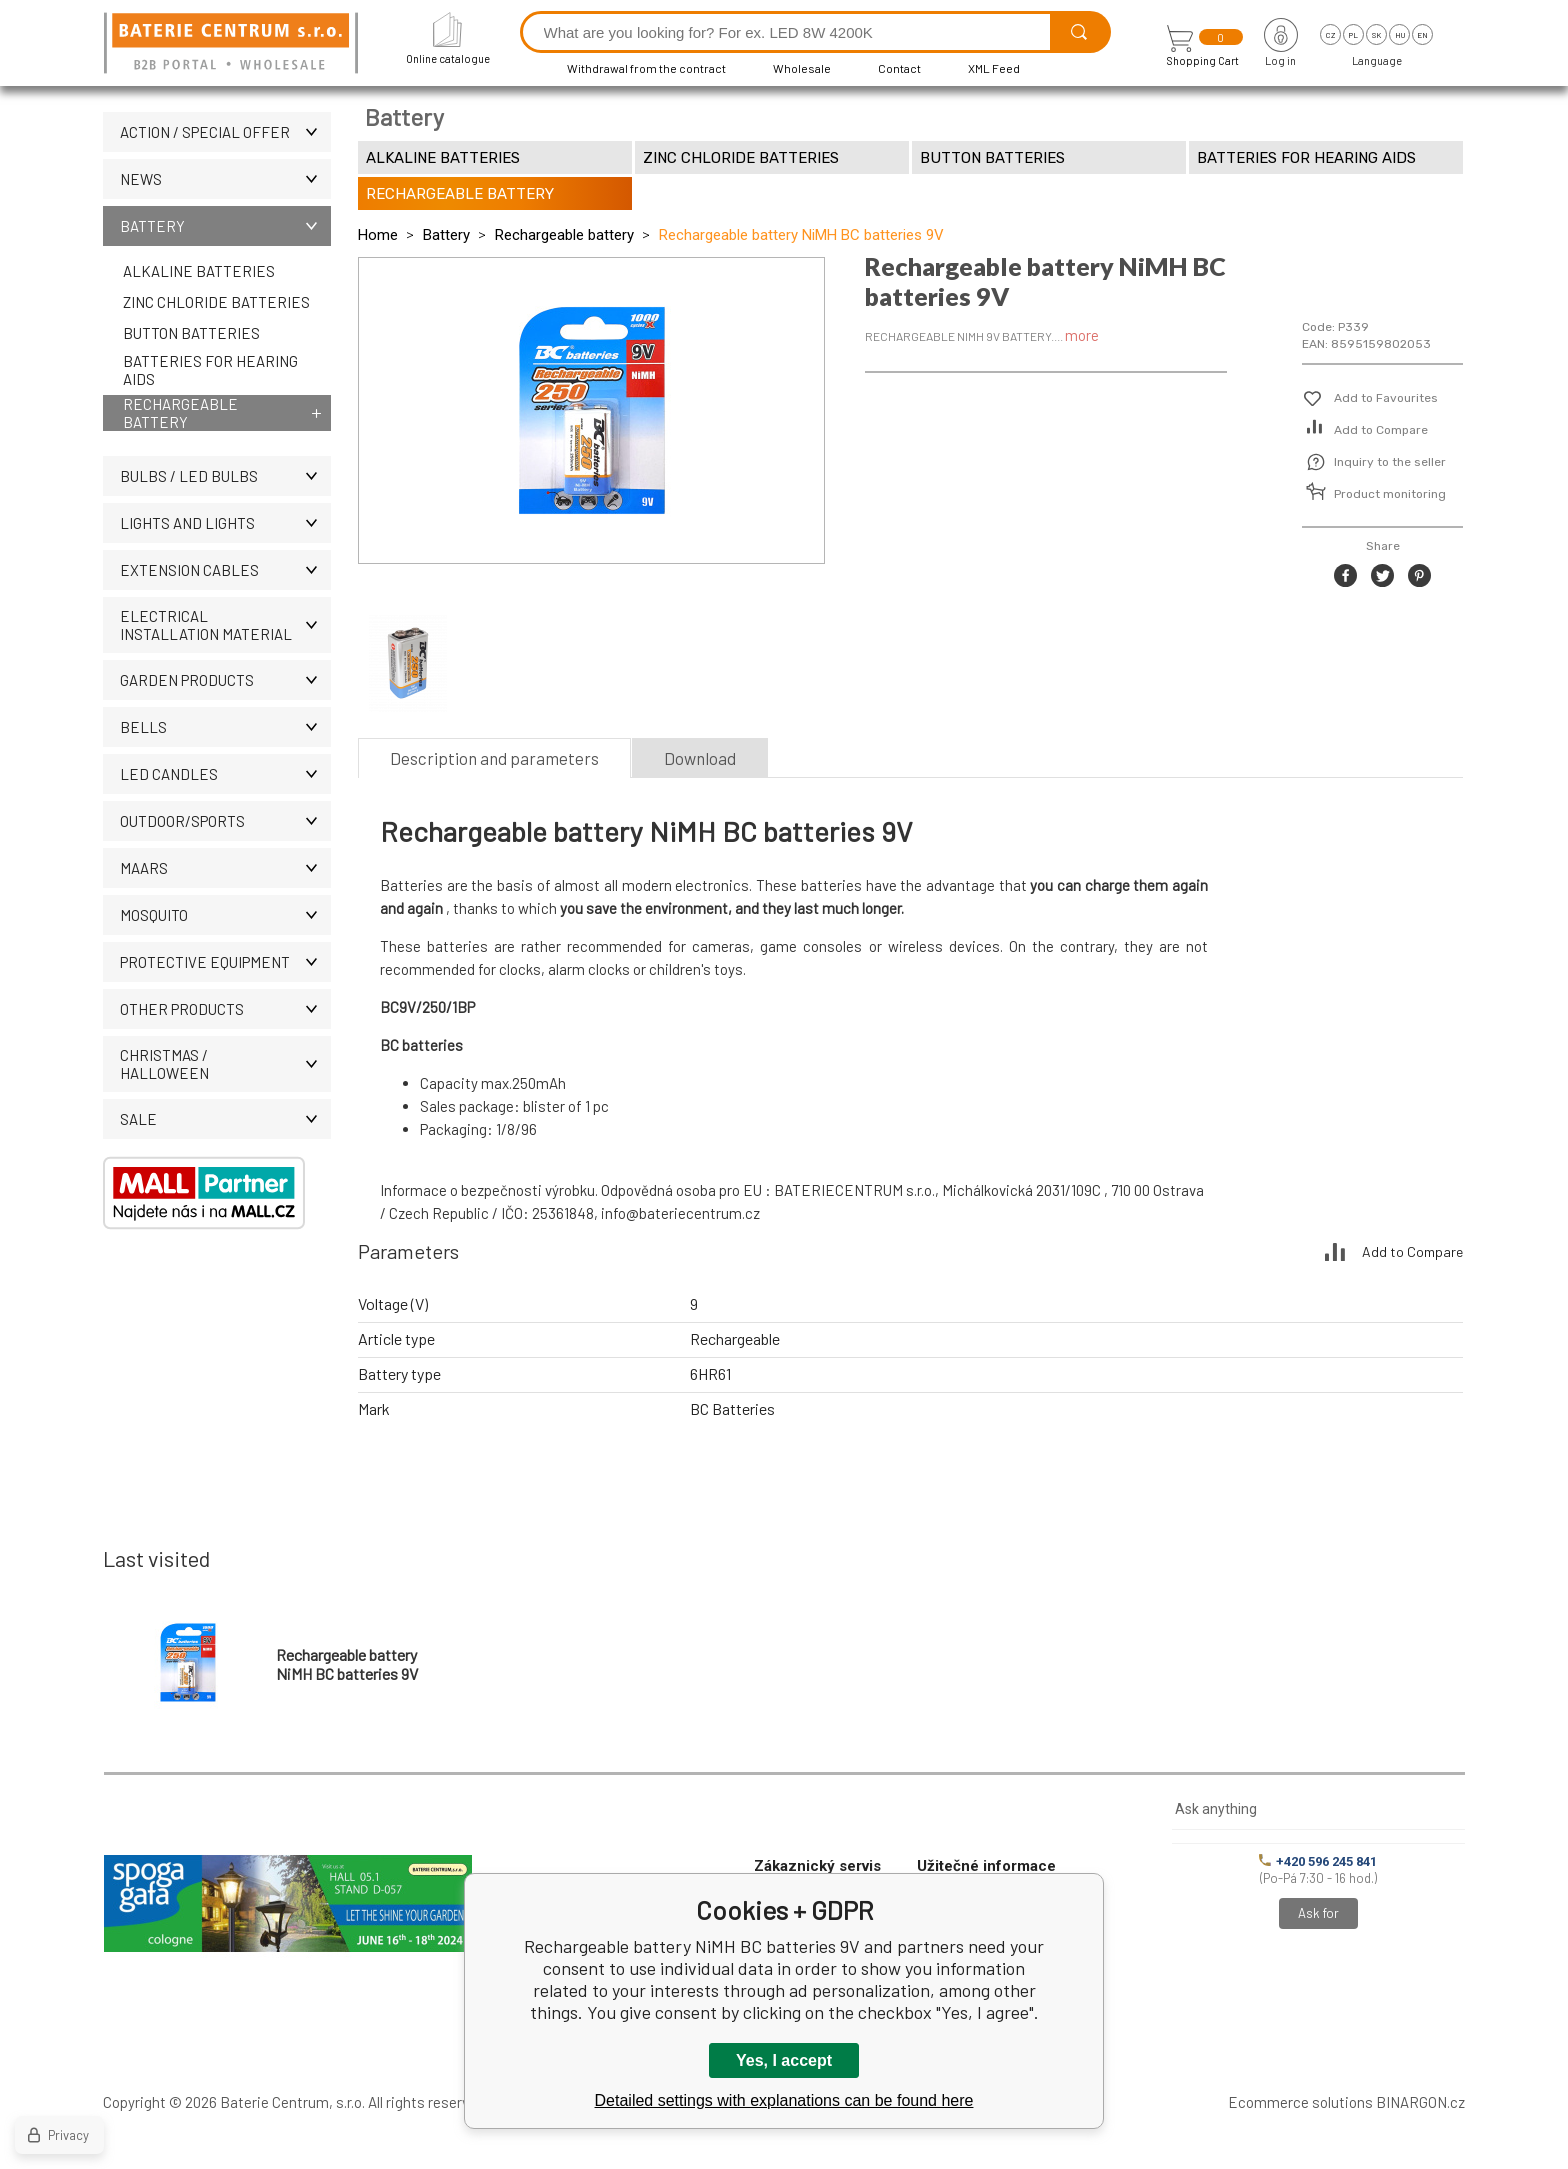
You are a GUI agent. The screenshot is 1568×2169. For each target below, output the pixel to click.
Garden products (225, 680)
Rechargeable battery (180, 413)
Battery (225, 226)
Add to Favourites (1386, 398)
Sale (225, 1119)
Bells (225, 727)
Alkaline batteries (199, 271)
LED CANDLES (225, 774)
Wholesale (802, 68)
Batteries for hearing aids (210, 370)
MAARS (225, 868)
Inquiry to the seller (1390, 462)
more (1082, 335)
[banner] (234, 44)
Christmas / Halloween (225, 1064)
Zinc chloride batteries (216, 302)
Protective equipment (225, 962)
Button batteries (191, 333)
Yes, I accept (784, 2060)
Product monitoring (1390, 494)
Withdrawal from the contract (646, 68)
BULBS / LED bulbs (225, 476)
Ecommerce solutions (1300, 2102)
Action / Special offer (225, 132)
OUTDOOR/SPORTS (225, 821)
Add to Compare (1381, 430)
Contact (899, 68)
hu (1400, 35)
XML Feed (994, 68)
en (1422, 35)
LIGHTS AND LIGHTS (225, 523)
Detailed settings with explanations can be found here (784, 2100)
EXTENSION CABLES (225, 570)
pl (1353, 35)
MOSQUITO (225, 915)
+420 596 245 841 (1318, 1861)
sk (1376, 35)
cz (1330, 35)
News (225, 179)
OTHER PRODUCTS (225, 1009)
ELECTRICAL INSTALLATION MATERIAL (225, 625)
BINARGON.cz (1420, 2102)
